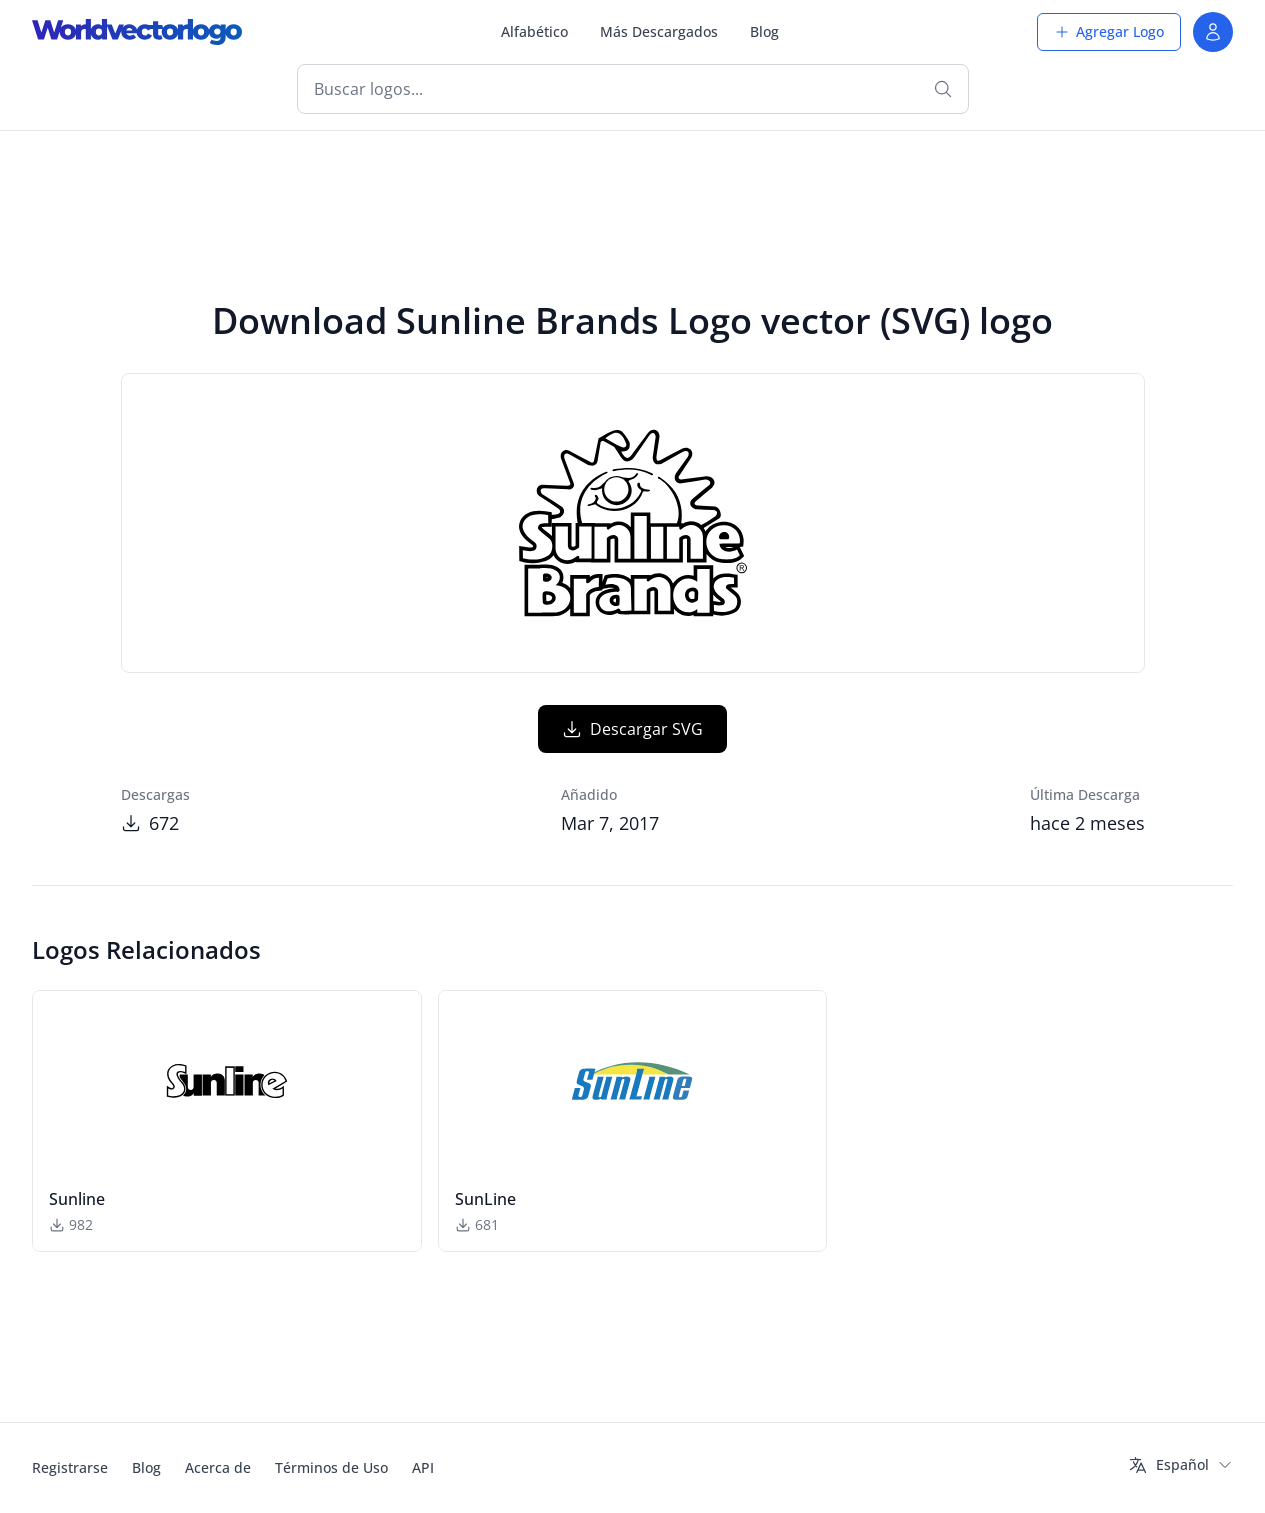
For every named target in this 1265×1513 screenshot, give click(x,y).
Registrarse (70, 1467)
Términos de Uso (331, 1467)
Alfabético (534, 31)
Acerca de (218, 1467)
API (423, 1467)
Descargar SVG (632, 729)
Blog (764, 31)
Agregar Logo (1109, 31)
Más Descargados (659, 31)
